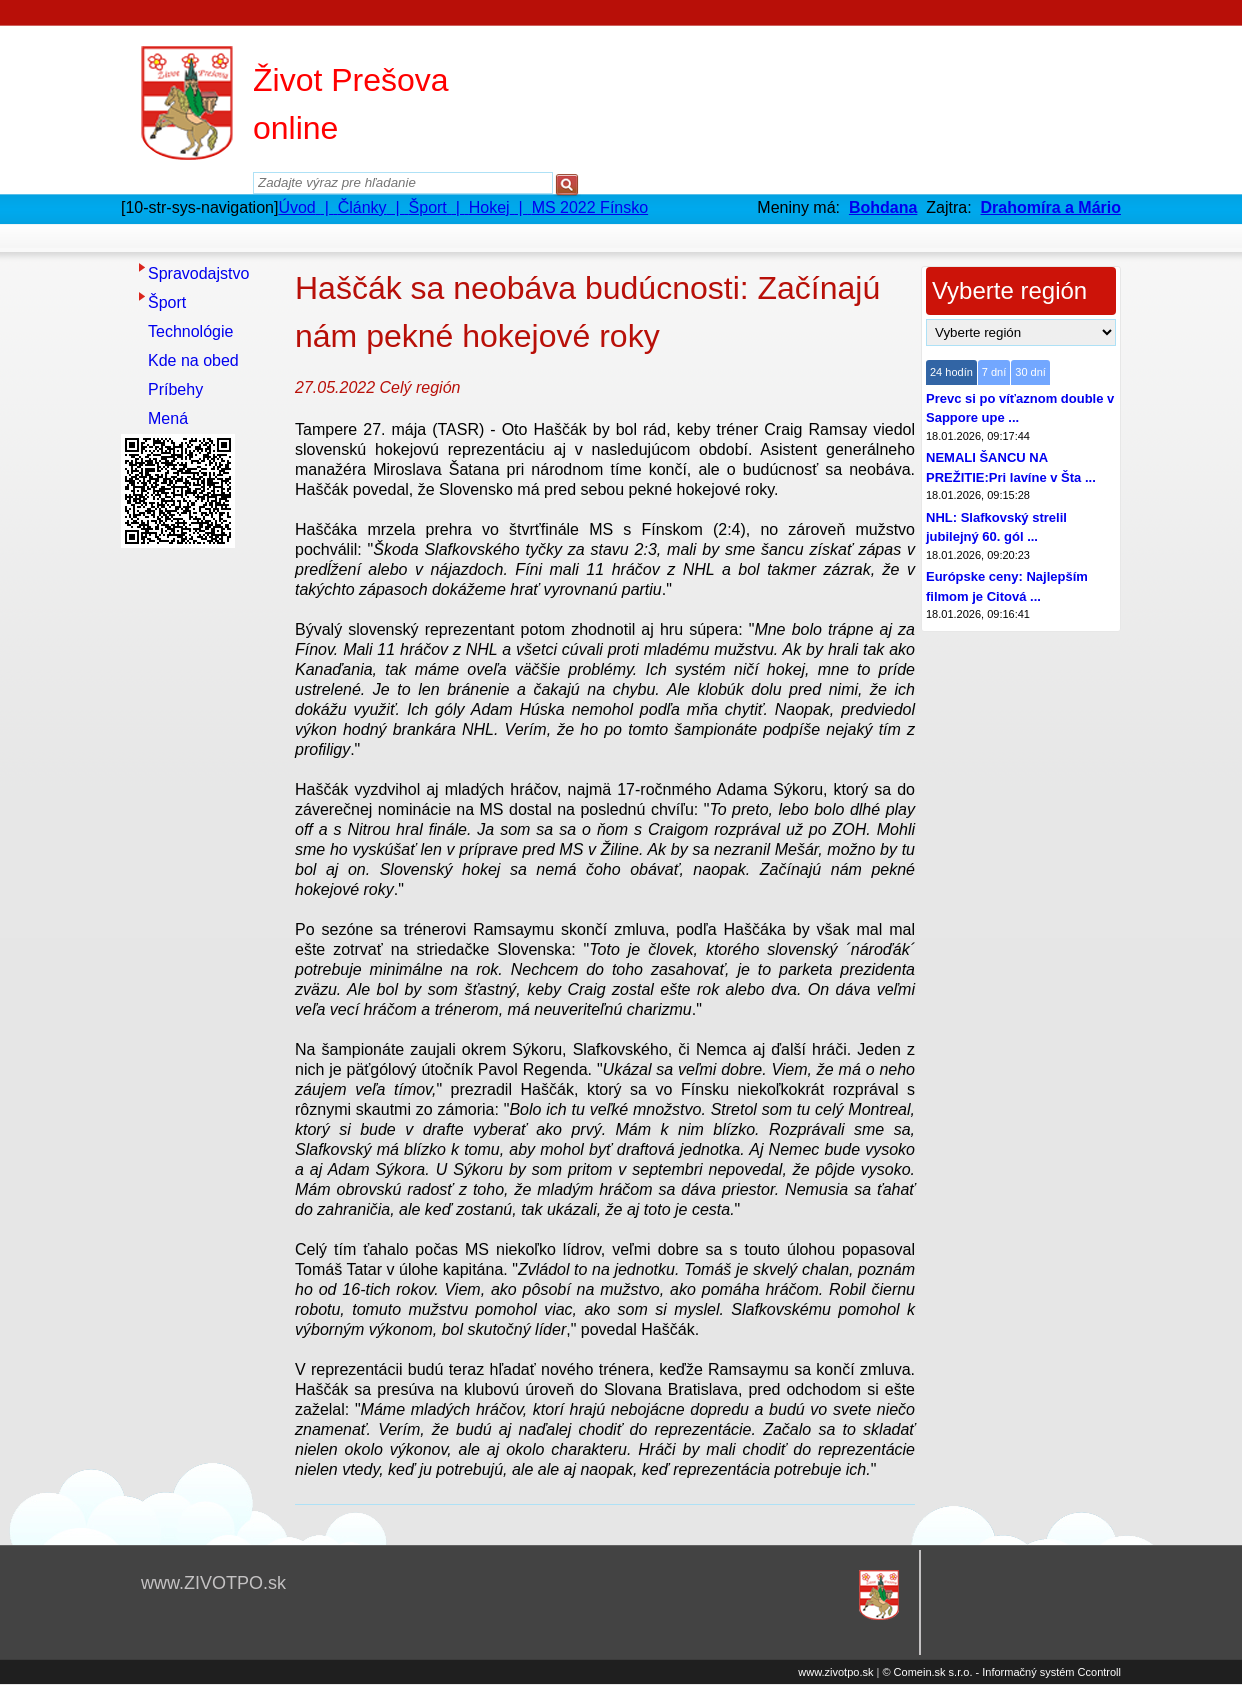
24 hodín (951, 372)
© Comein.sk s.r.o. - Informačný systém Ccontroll (1001, 1672)
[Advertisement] (201, 855)
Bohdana (883, 207)
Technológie (190, 331)
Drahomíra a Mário (1051, 207)
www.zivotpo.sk (835, 1672)
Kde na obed (193, 360)
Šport (167, 302)
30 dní (1030, 372)
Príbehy (175, 389)
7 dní (994, 372)
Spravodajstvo (198, 273)
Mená (168, 418)
